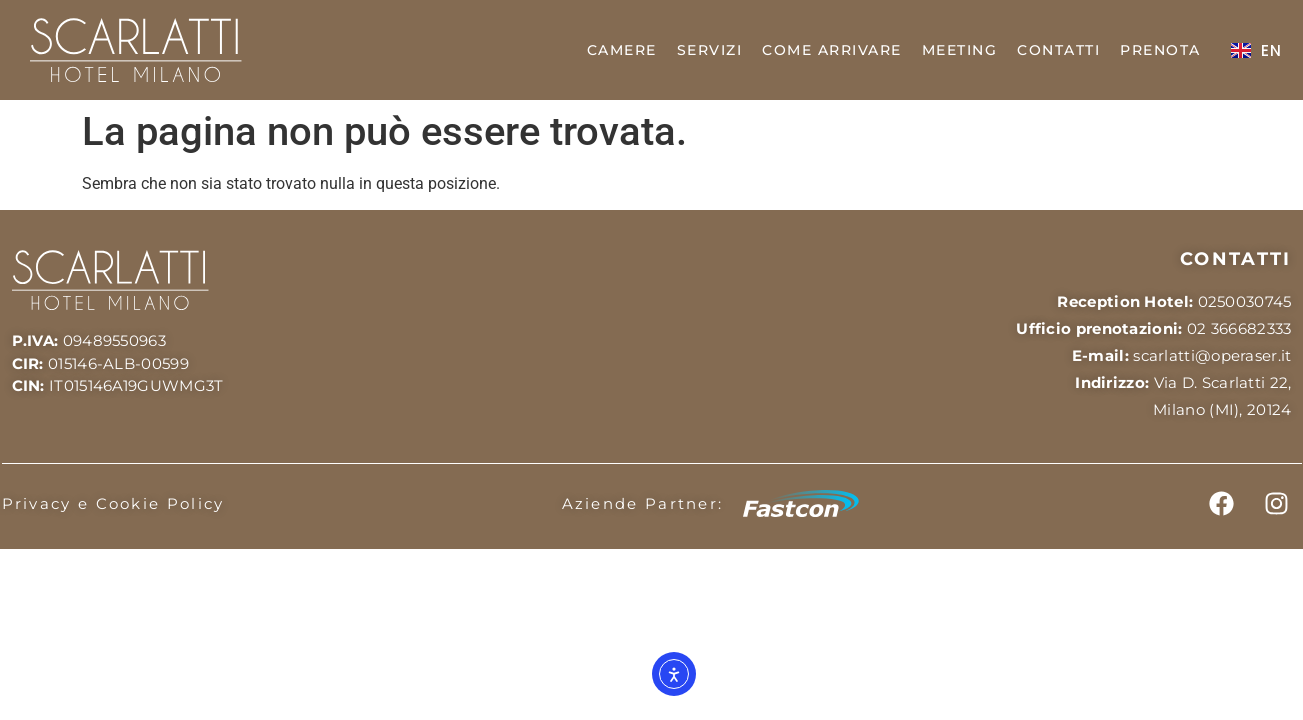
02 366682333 (1239, 328)
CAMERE (622, 50)
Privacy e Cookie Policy (113, 503)
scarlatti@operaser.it (1212, 355)
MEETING (960, 50)
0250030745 (1245, 301)
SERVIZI (710, 50)
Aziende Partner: (643, 503)
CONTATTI (1058, 50)
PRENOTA (1160, 50)
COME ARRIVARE (832, 50)
